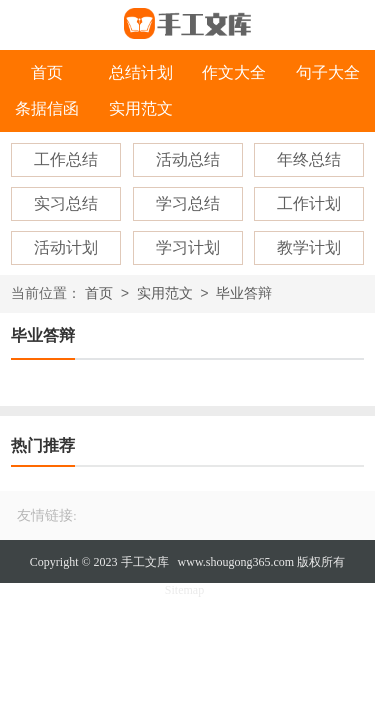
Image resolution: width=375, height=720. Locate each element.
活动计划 (66, 247)
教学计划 (309, 247)
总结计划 (141, 72)
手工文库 (145, 562)
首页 (47, 72)
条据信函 (47, 108)
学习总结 (188, 203)
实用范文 (141, 108)
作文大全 (234, 72)
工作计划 (309, 203)
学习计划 (188, 247)
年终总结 (309, 159)
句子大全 (328, 72)
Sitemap (184, 590)
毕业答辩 (244, 294)
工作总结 (66, 159)
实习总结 (66, 203)
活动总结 (188, 159)
